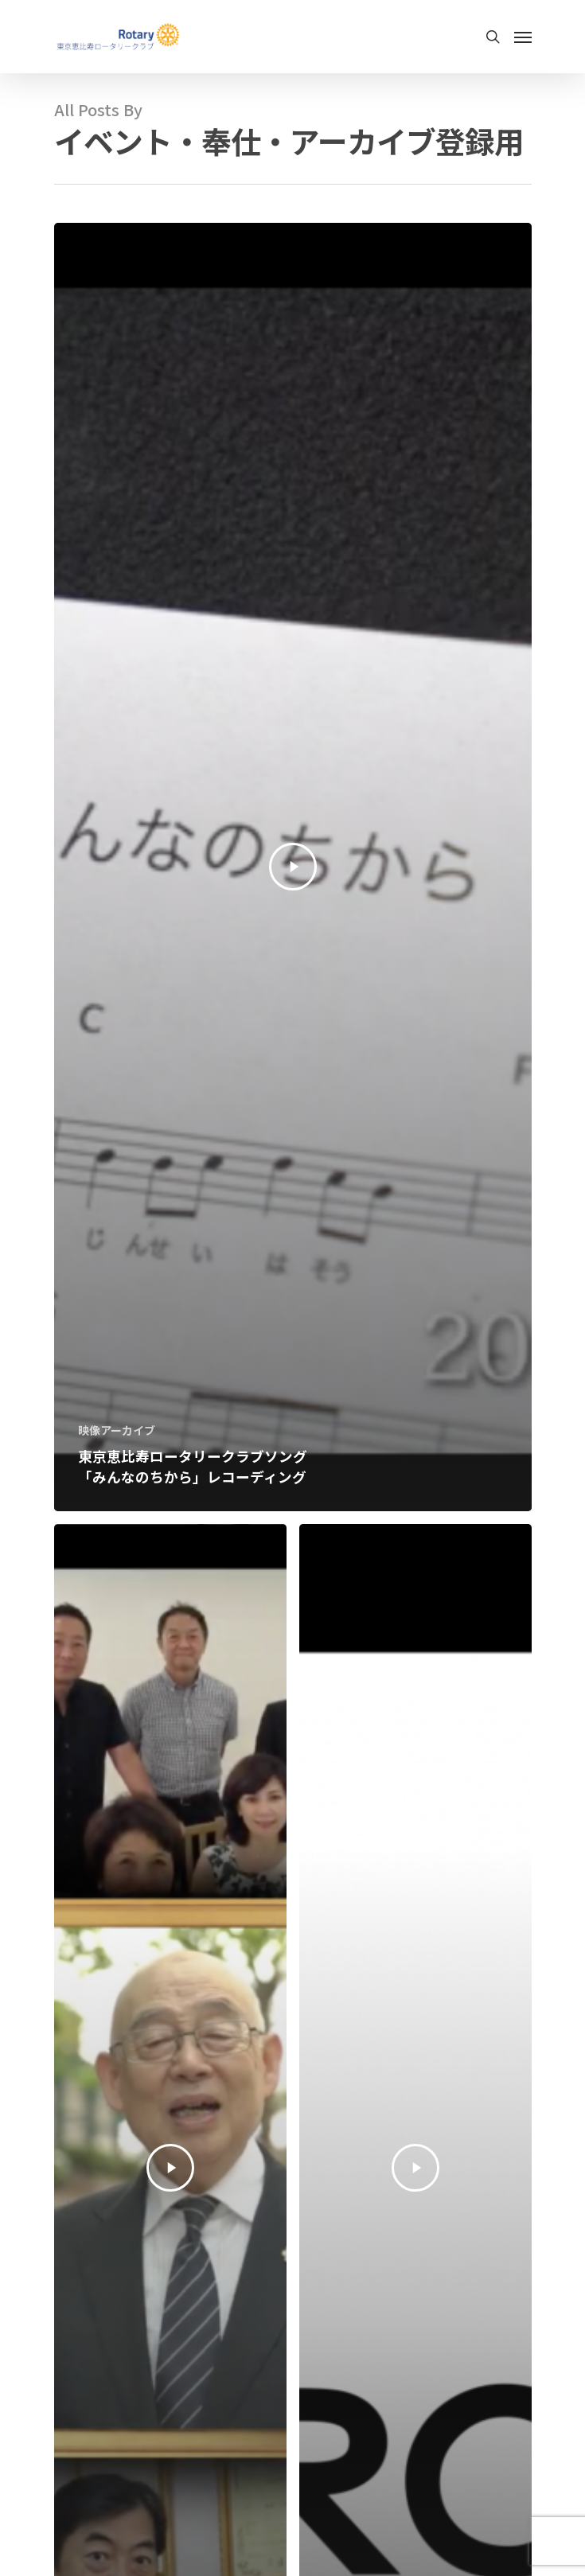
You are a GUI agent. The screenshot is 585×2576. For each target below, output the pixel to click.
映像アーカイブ (116, 1430)
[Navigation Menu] (523, 37)
